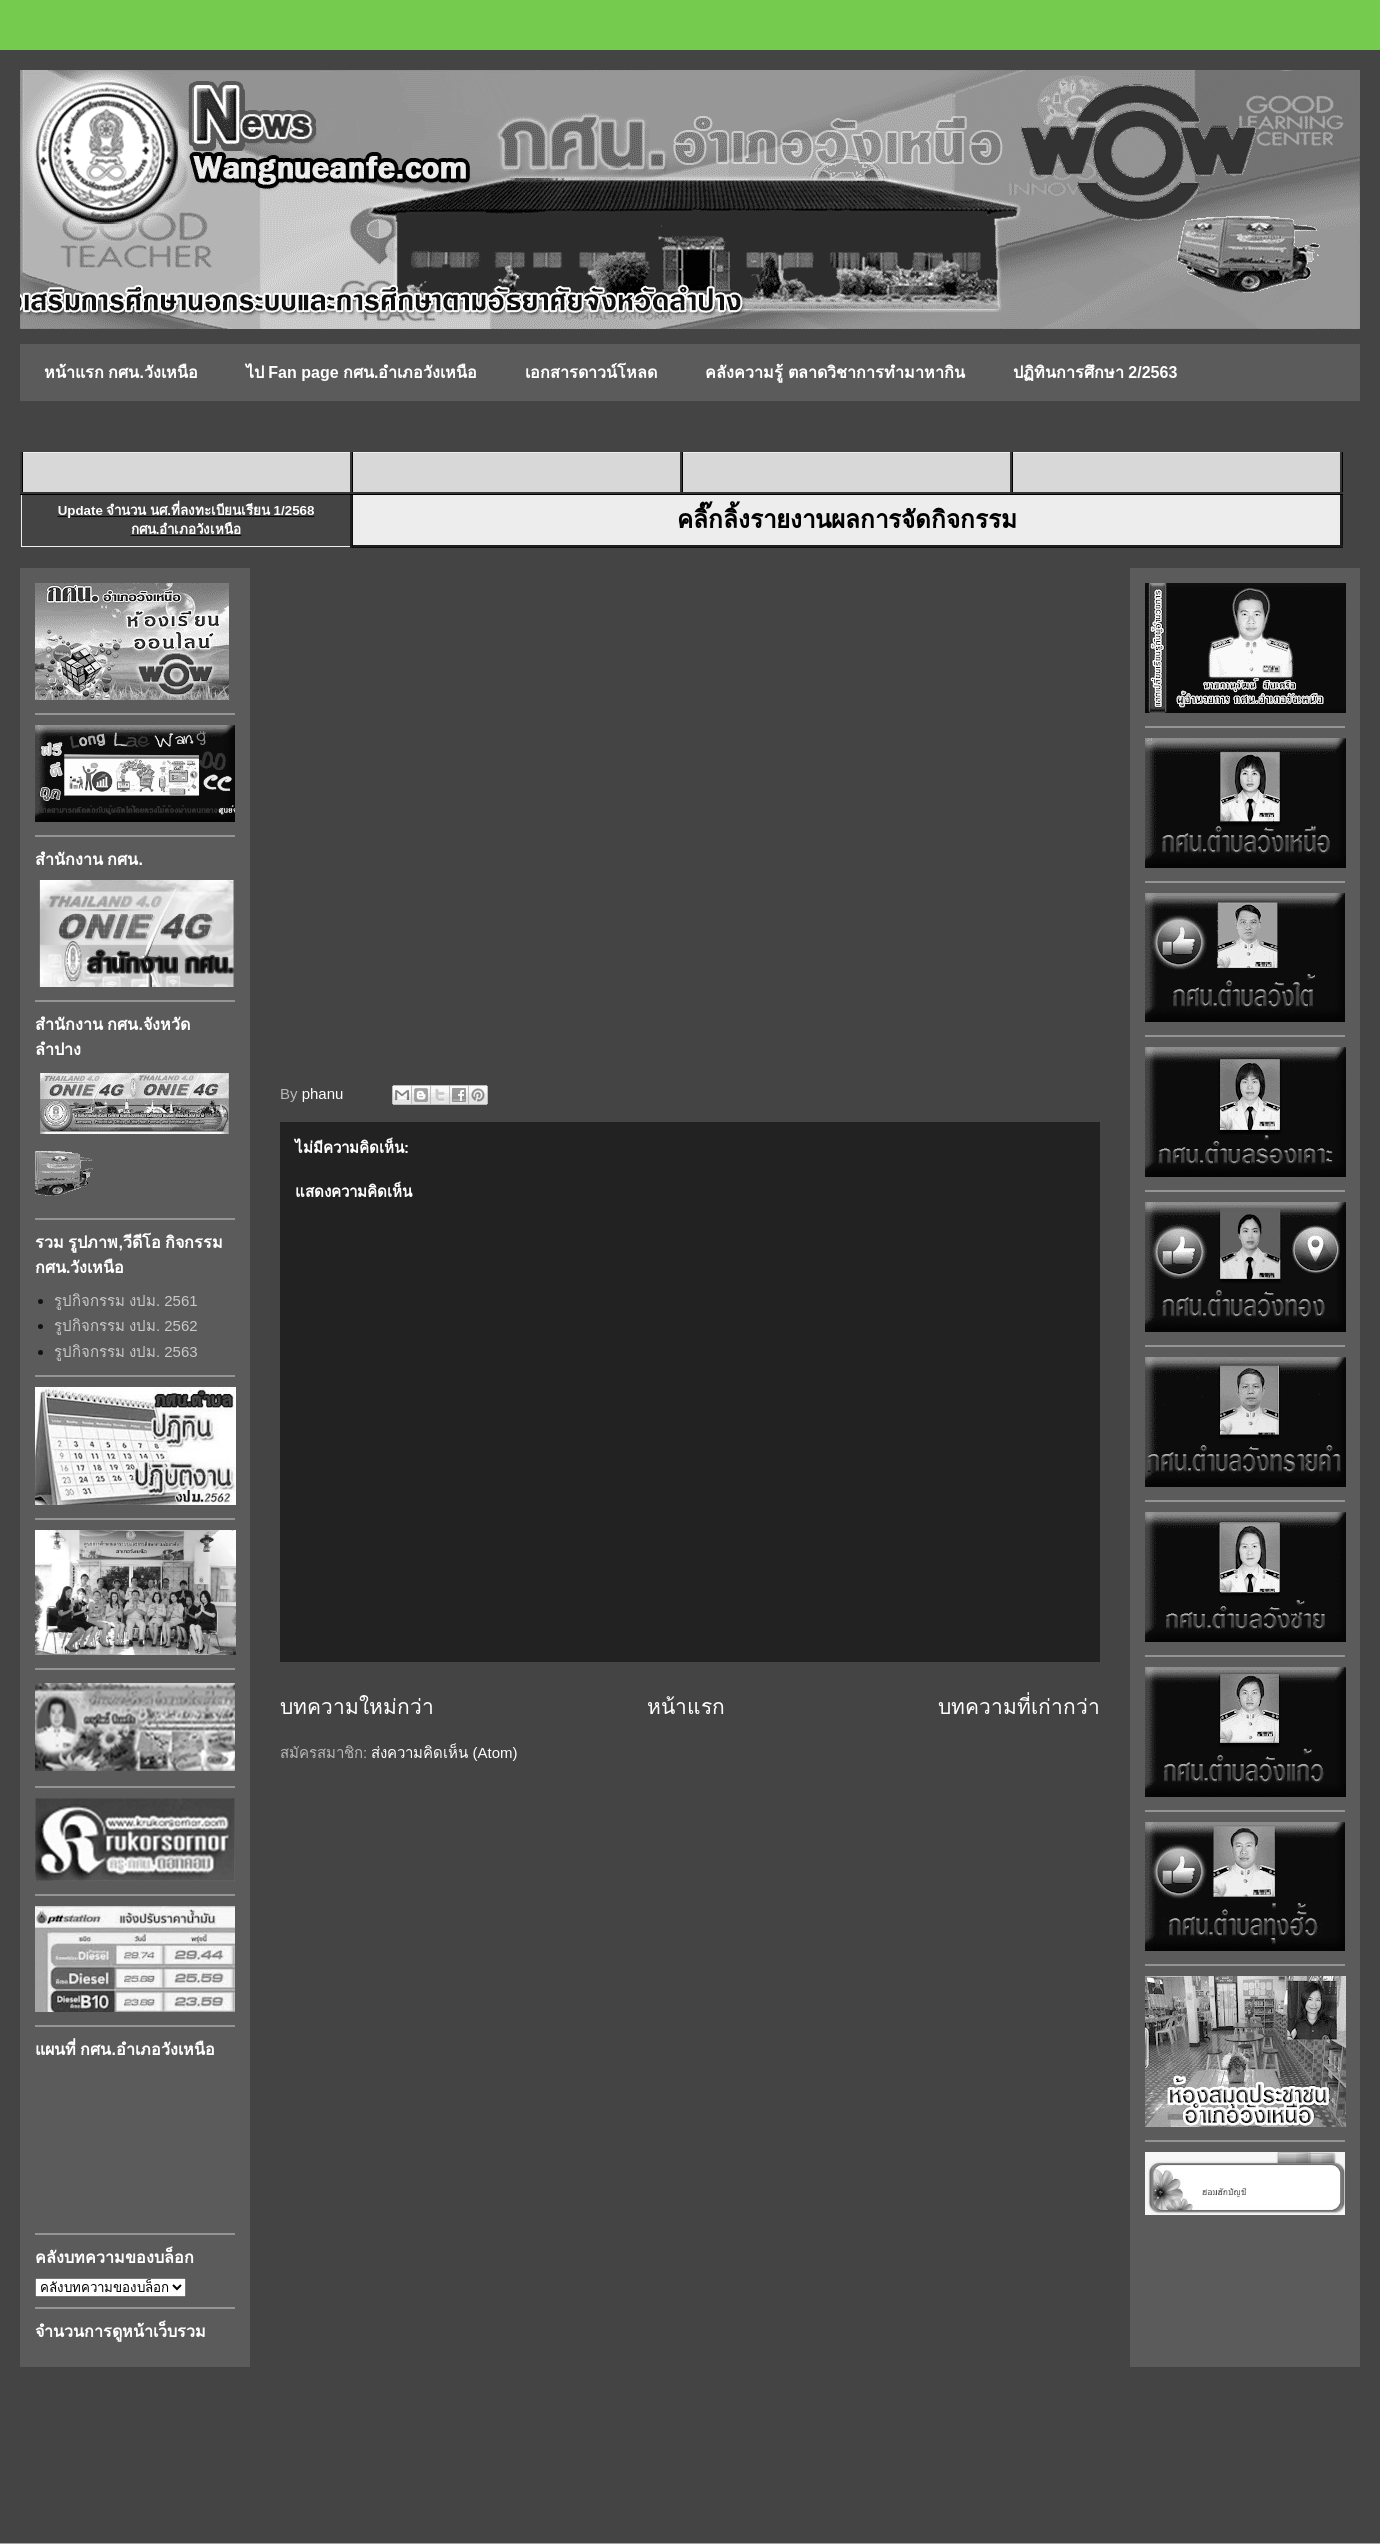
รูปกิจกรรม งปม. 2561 (126, 1300)
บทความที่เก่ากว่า (1019, 1706)
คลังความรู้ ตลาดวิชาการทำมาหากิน (834, 372)
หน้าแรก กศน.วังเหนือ (121, 372)
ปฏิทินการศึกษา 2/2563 (1095, 372)
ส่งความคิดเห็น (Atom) (444, 1752)
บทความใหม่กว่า (357, 1706)
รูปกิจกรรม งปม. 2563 (126, 1351)
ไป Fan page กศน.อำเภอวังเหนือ (362, 372)
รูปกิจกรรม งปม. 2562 (126, 1325)
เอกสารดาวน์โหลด (591, 372)
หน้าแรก (686, 1706)
